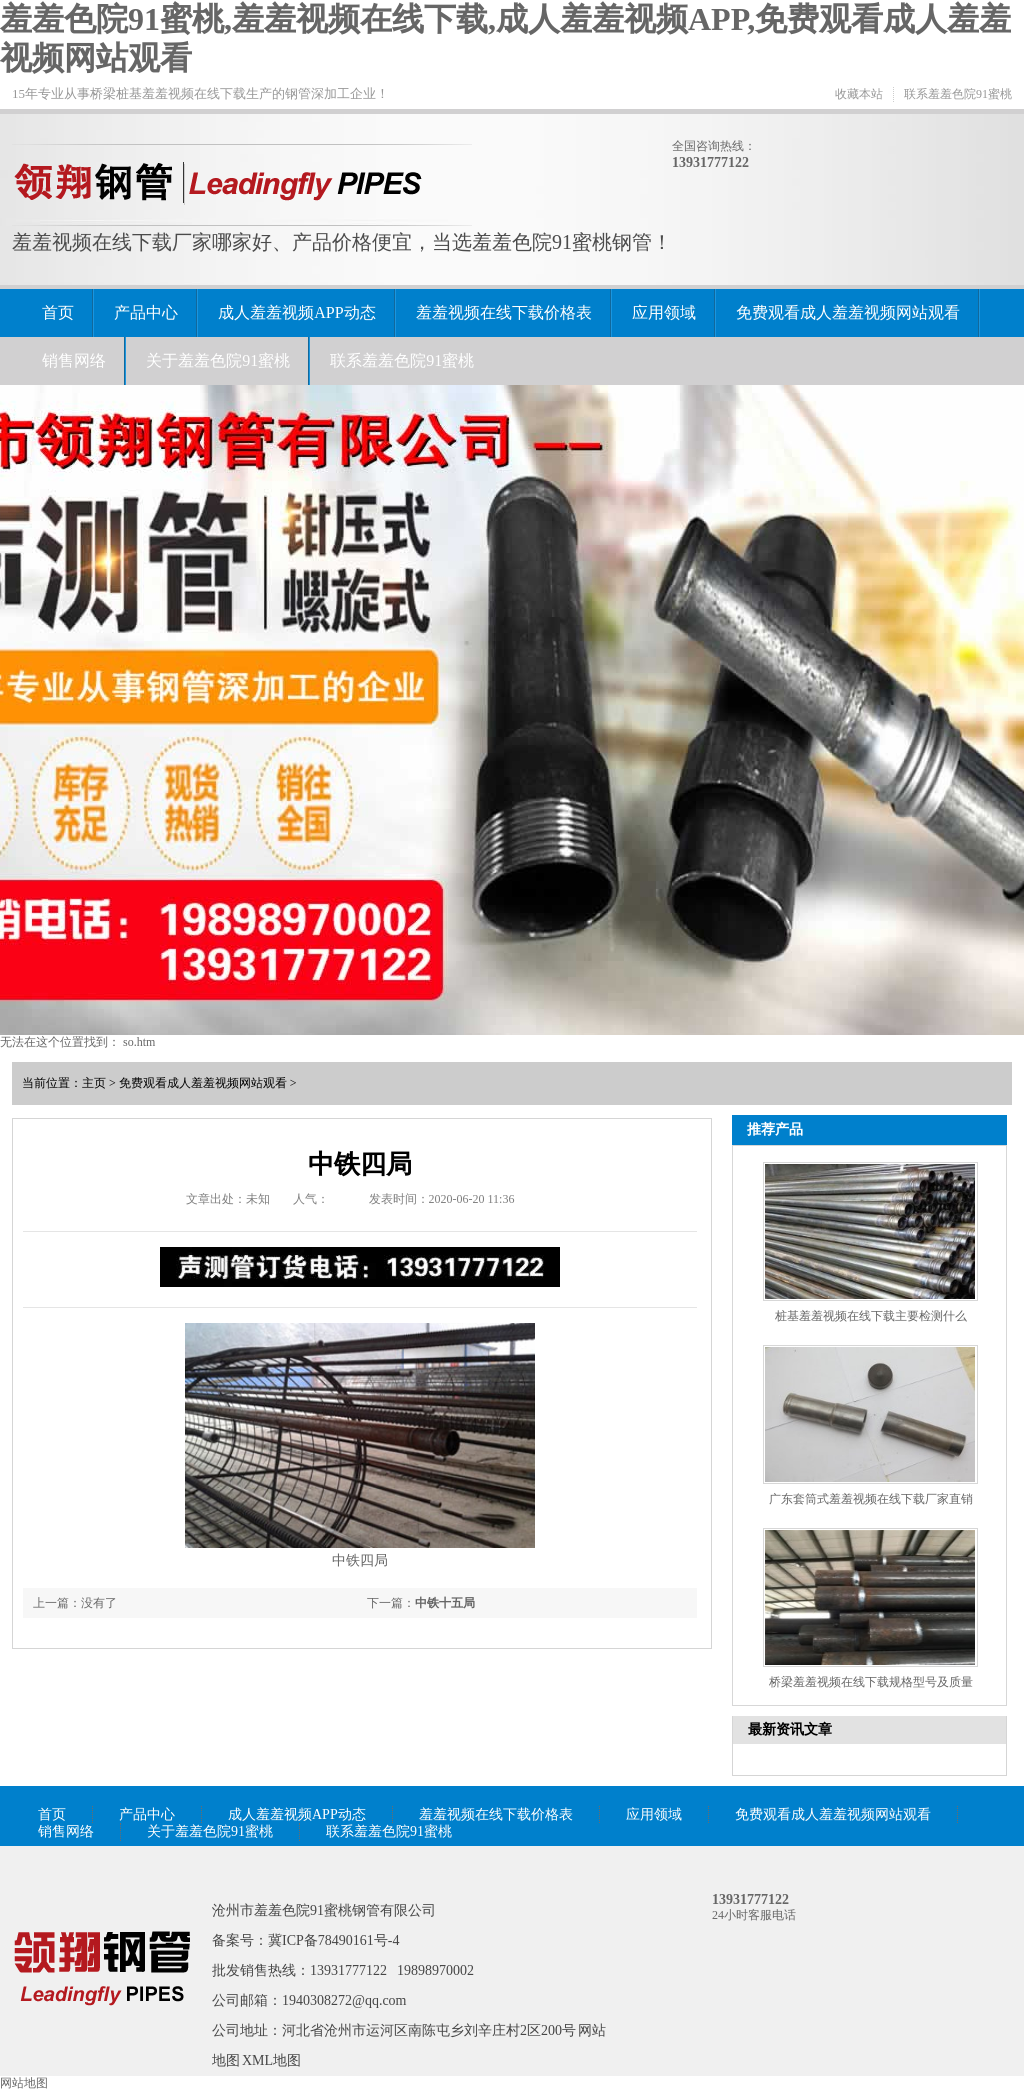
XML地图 (271, 2060)
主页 (94, 1083)
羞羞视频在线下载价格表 (504, 312)
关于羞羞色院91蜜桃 (218, 360)
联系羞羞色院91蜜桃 (958, 94)
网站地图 (24, 2083)
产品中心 (146, 312)
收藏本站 (859, 94)
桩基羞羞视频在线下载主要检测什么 (871, 1316)
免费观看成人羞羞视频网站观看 (848, 312)
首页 (58, 312)
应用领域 (664, 312)
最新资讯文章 (790, 1729)
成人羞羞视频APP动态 (296, 312)
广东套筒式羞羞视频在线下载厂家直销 (871, 1499)
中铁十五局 (445, 1603)
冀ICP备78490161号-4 (333, 1940)
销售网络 (74, 360)
